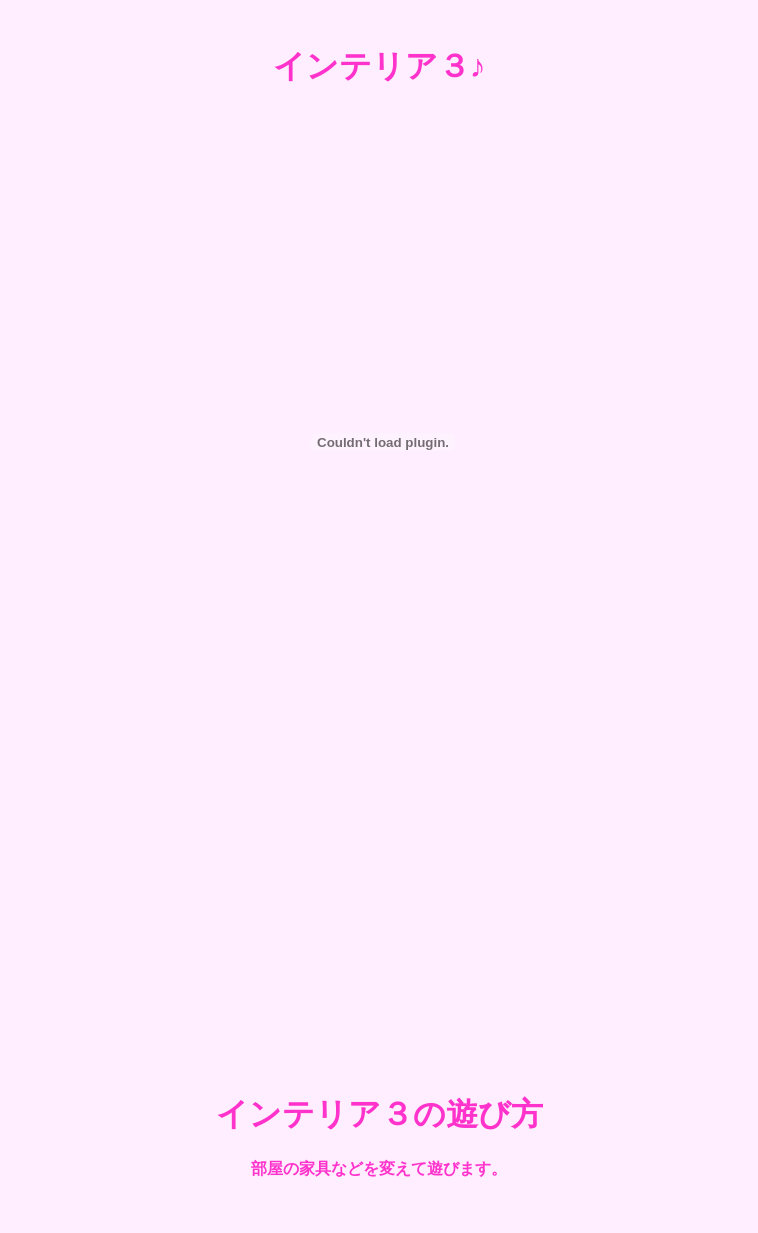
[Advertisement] (379, 898)
